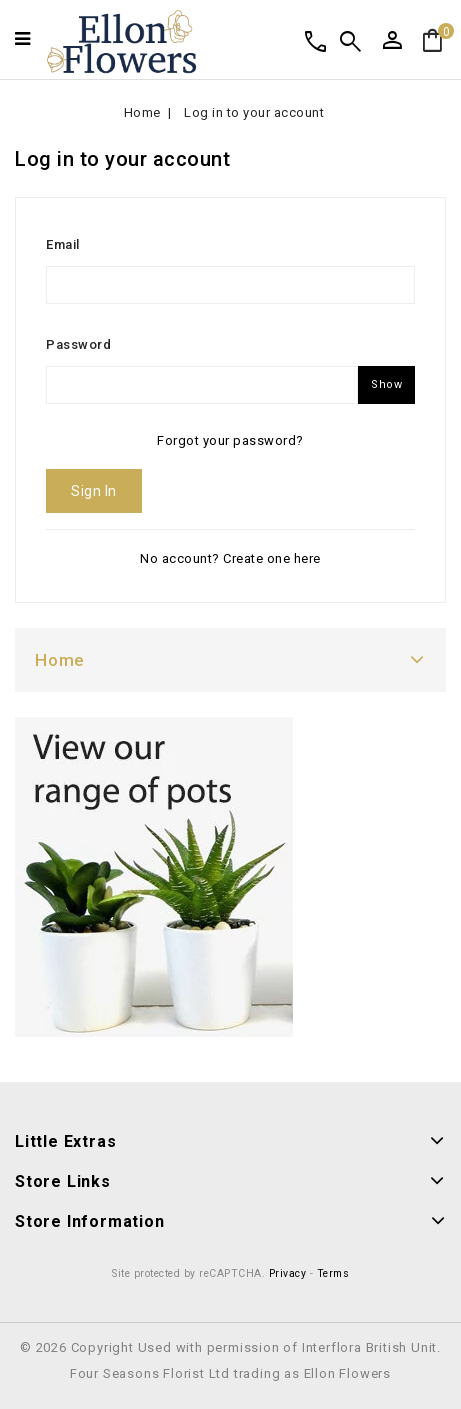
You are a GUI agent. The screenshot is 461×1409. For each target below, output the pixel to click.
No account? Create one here (230, 558)
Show (386, 384)
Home (60, 660)
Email (63, 244)
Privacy (288, 1273)
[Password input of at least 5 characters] (202, 385)
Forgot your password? (230, 440)
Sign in (94, 491)
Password (78, 344)
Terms (333, 1273)
